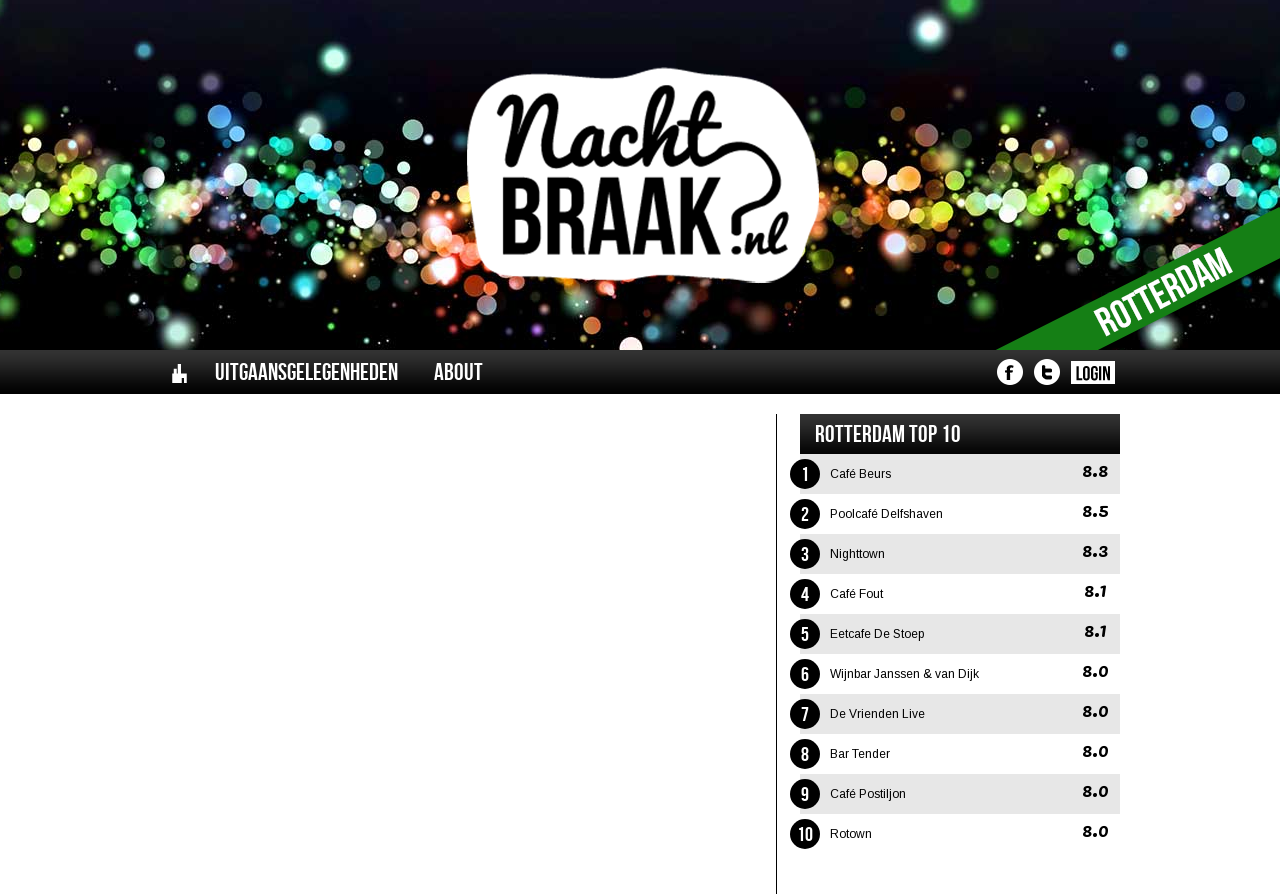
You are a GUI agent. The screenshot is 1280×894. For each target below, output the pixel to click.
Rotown (851, 834)
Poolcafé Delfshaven (886, 514)
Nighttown (857, 554)
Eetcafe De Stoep (877, 634)
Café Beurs (860, 474)
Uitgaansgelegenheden (306, 372)
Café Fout (856, 594)
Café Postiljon (868, 794)
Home (178, 372)
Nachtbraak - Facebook (1009, 372)
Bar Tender (860, 754)
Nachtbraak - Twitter (1046, 372)
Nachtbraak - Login (1092, 372)
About (458, 372)
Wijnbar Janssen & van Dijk (904, 674)
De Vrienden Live (877, 714)
